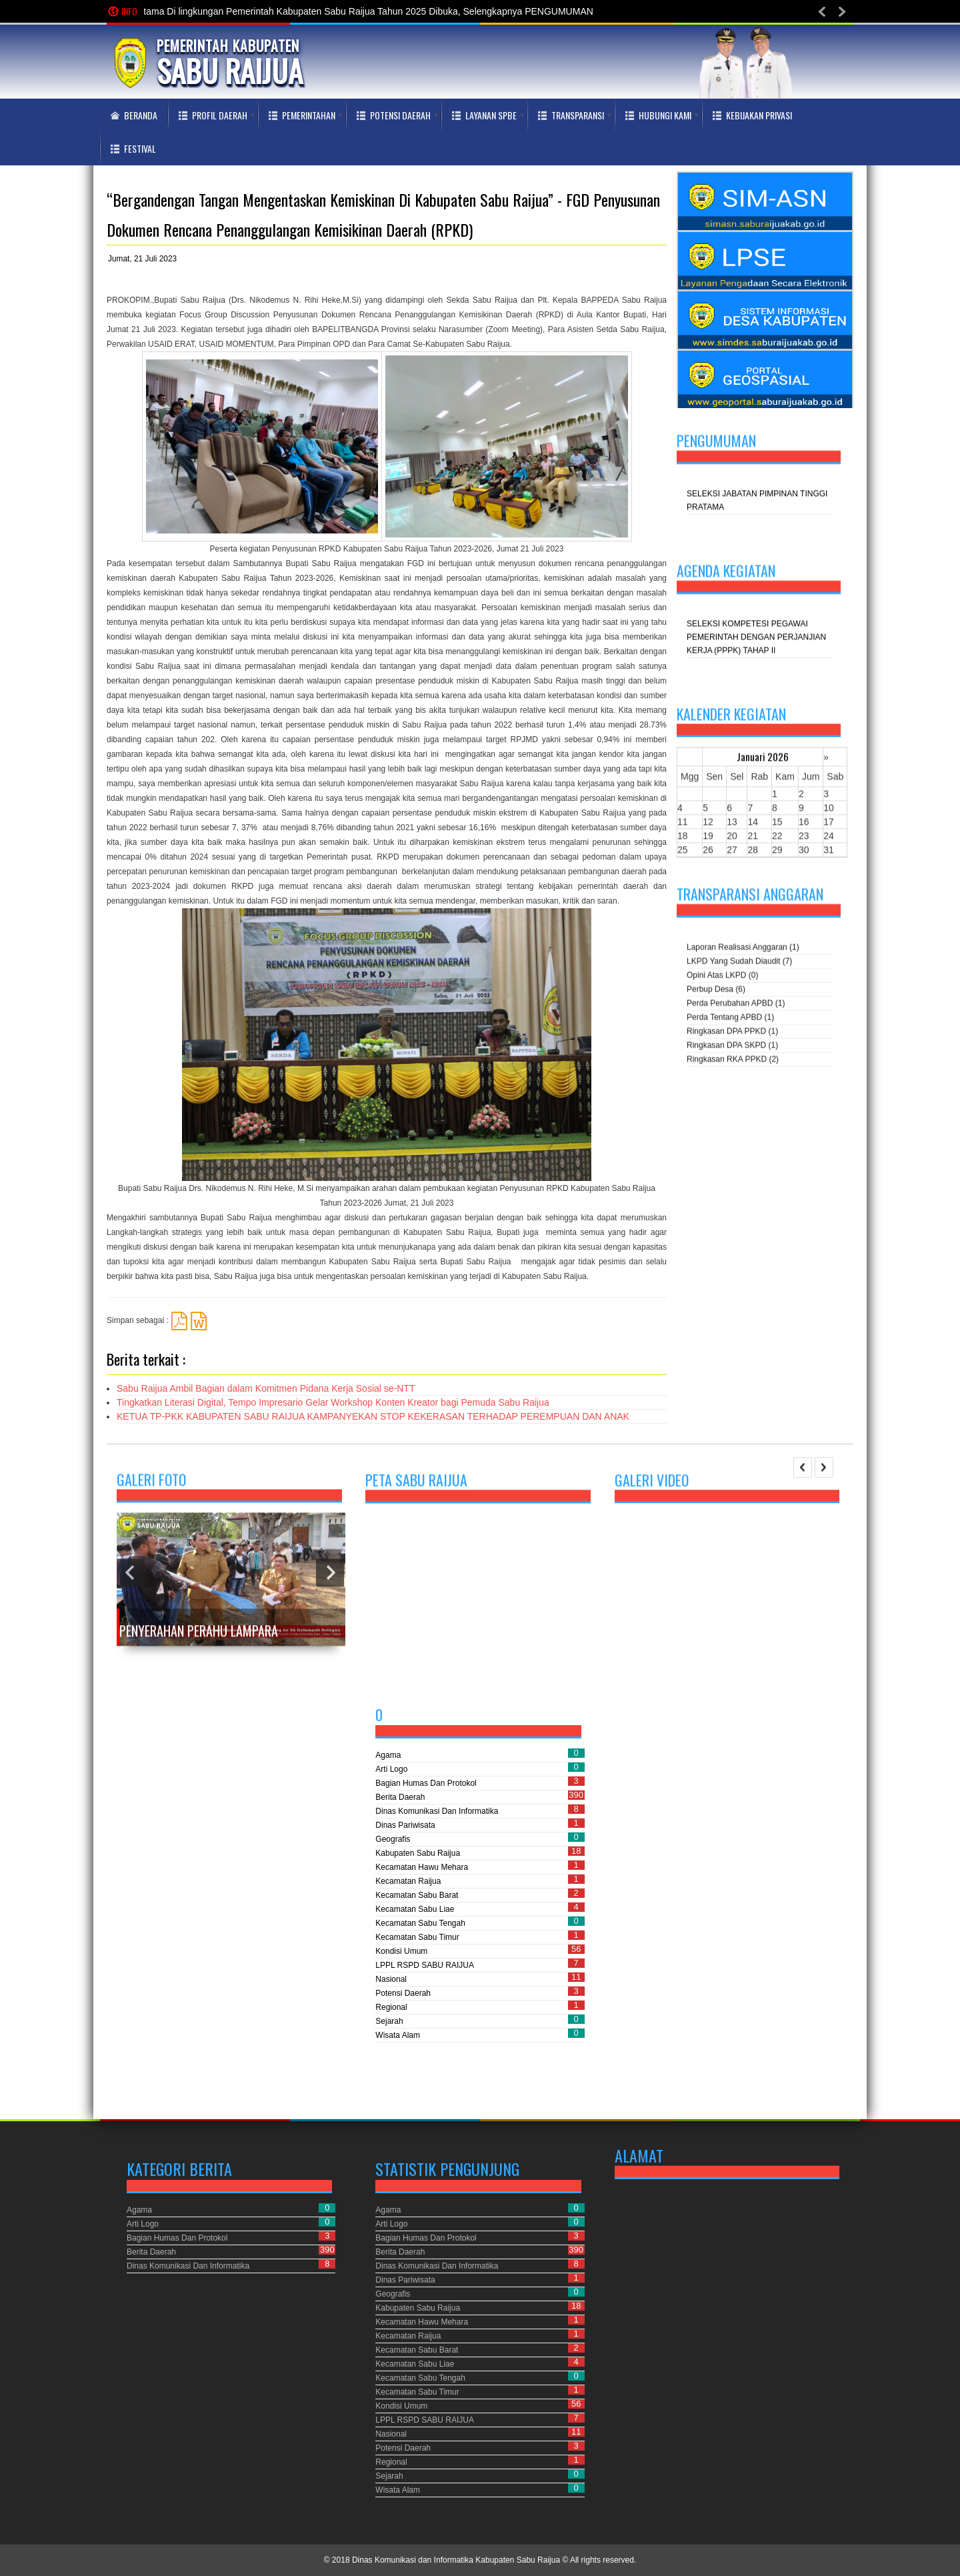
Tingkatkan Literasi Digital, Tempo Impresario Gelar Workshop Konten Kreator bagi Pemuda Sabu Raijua (333, 1402)
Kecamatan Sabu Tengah (420, 1923)
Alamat (639, 2157)
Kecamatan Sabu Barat (416, 1895)
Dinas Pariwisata (405, 1825)
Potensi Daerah (403, 1993)
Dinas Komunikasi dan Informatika (436, 1811)
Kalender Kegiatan (731, 718)
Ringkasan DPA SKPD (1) (732, 1047)
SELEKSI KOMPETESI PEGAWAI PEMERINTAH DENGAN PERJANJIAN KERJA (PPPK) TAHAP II (756, 639)
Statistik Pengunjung (447, 2169)
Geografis (392, 1839)
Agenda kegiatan (726, 572)
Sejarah (389, 2021)
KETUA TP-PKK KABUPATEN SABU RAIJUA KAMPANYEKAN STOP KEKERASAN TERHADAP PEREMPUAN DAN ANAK (373, 1416)
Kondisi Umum (401, 1951)
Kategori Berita (179, 2169)
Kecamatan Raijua (408, 1881)
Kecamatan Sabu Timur (417, 1937)
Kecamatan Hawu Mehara (421, 1867)
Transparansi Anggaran (750, 895)
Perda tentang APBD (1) (730, 1019)
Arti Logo (391, 1769)
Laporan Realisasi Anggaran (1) (743, 949)
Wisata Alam (397, 2035)
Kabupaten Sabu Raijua (417, 1853)
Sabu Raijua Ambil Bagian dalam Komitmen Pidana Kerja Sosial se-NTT (266, 1388)
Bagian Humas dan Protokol (425, 1783)
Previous (131, 1582)
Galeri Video (652, 1485)
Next (330, 1582)
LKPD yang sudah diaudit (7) (739, 963)
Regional (391, 2007)
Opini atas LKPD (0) (722, 977)
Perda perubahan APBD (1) (736, 1005)
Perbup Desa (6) (716, 991)
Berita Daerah (400, 1797)
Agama (388, 1755)
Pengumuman (716, 442)
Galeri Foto (151, 1489)
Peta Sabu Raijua (416, 1484)
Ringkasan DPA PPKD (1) (732, 1033)
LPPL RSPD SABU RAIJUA (424, 1965)
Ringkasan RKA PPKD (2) (733, 1061)
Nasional (391, 1979)
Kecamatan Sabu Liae (414, 1909)
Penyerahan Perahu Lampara (198, 1641)
